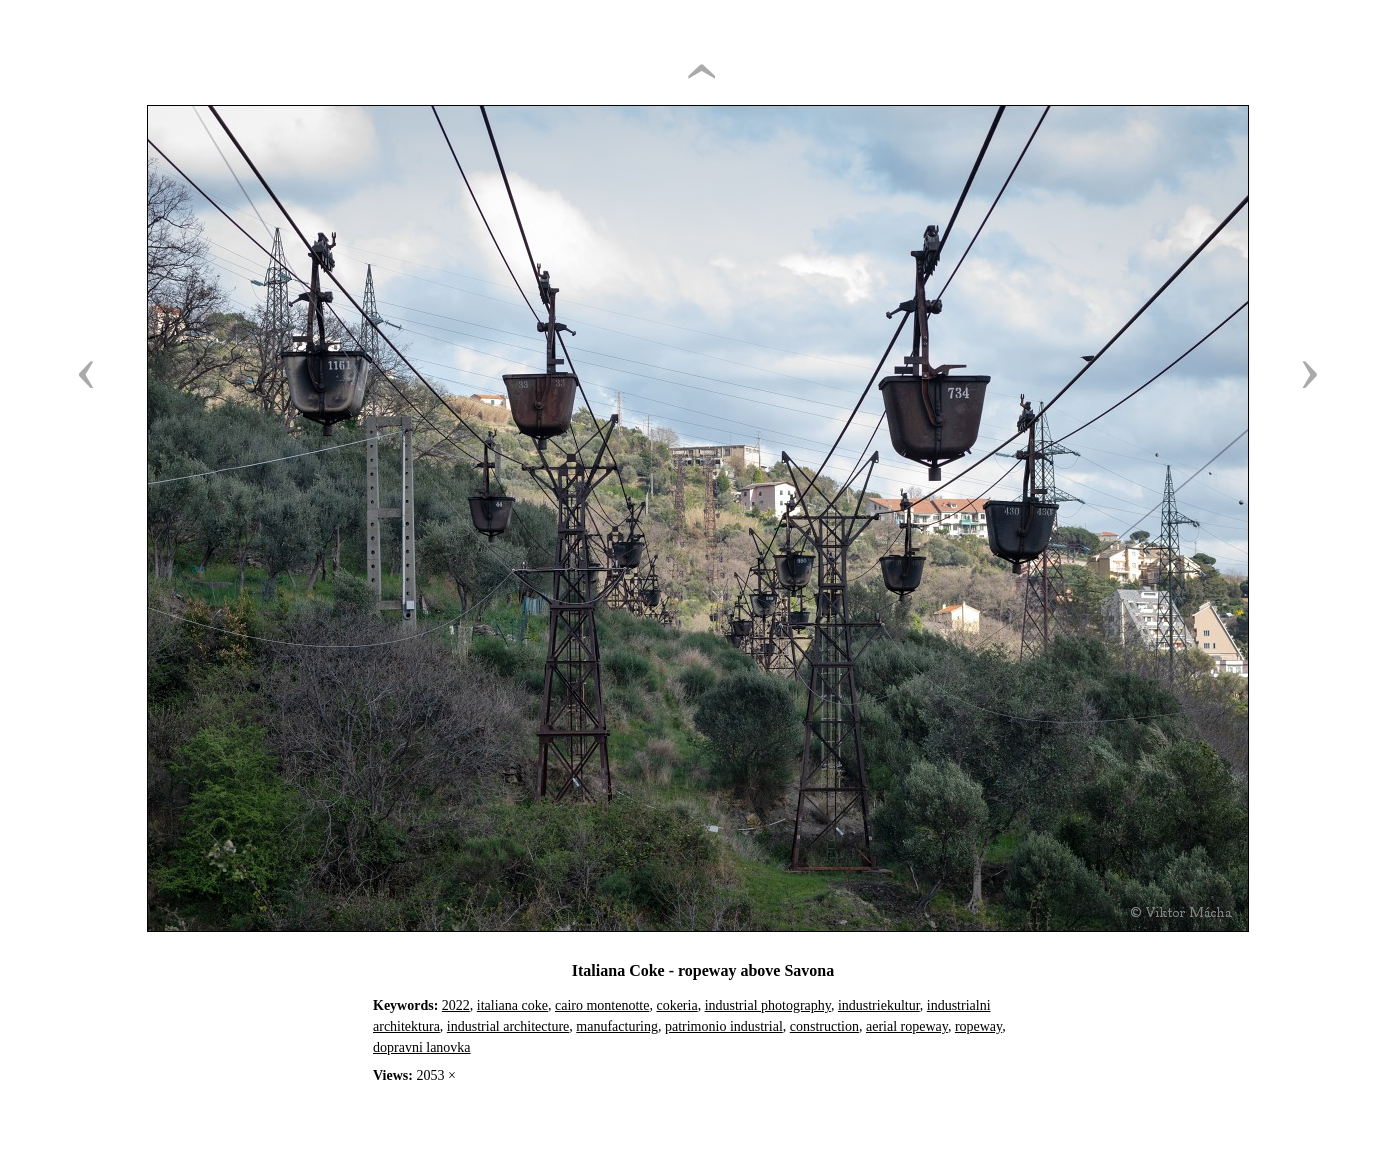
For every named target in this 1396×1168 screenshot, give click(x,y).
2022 (456, 1005)
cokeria (676, 1005)
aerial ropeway (907, 1026)
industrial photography (768, 1005)
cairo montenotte (602, 1005)
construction (824, 1026)
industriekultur (879, 1005)
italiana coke (512, 1005)
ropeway (978, 1026)
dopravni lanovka (422, 1047)
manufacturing (617, 1026)
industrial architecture (508, 1026)
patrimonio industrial (724, 1026)
